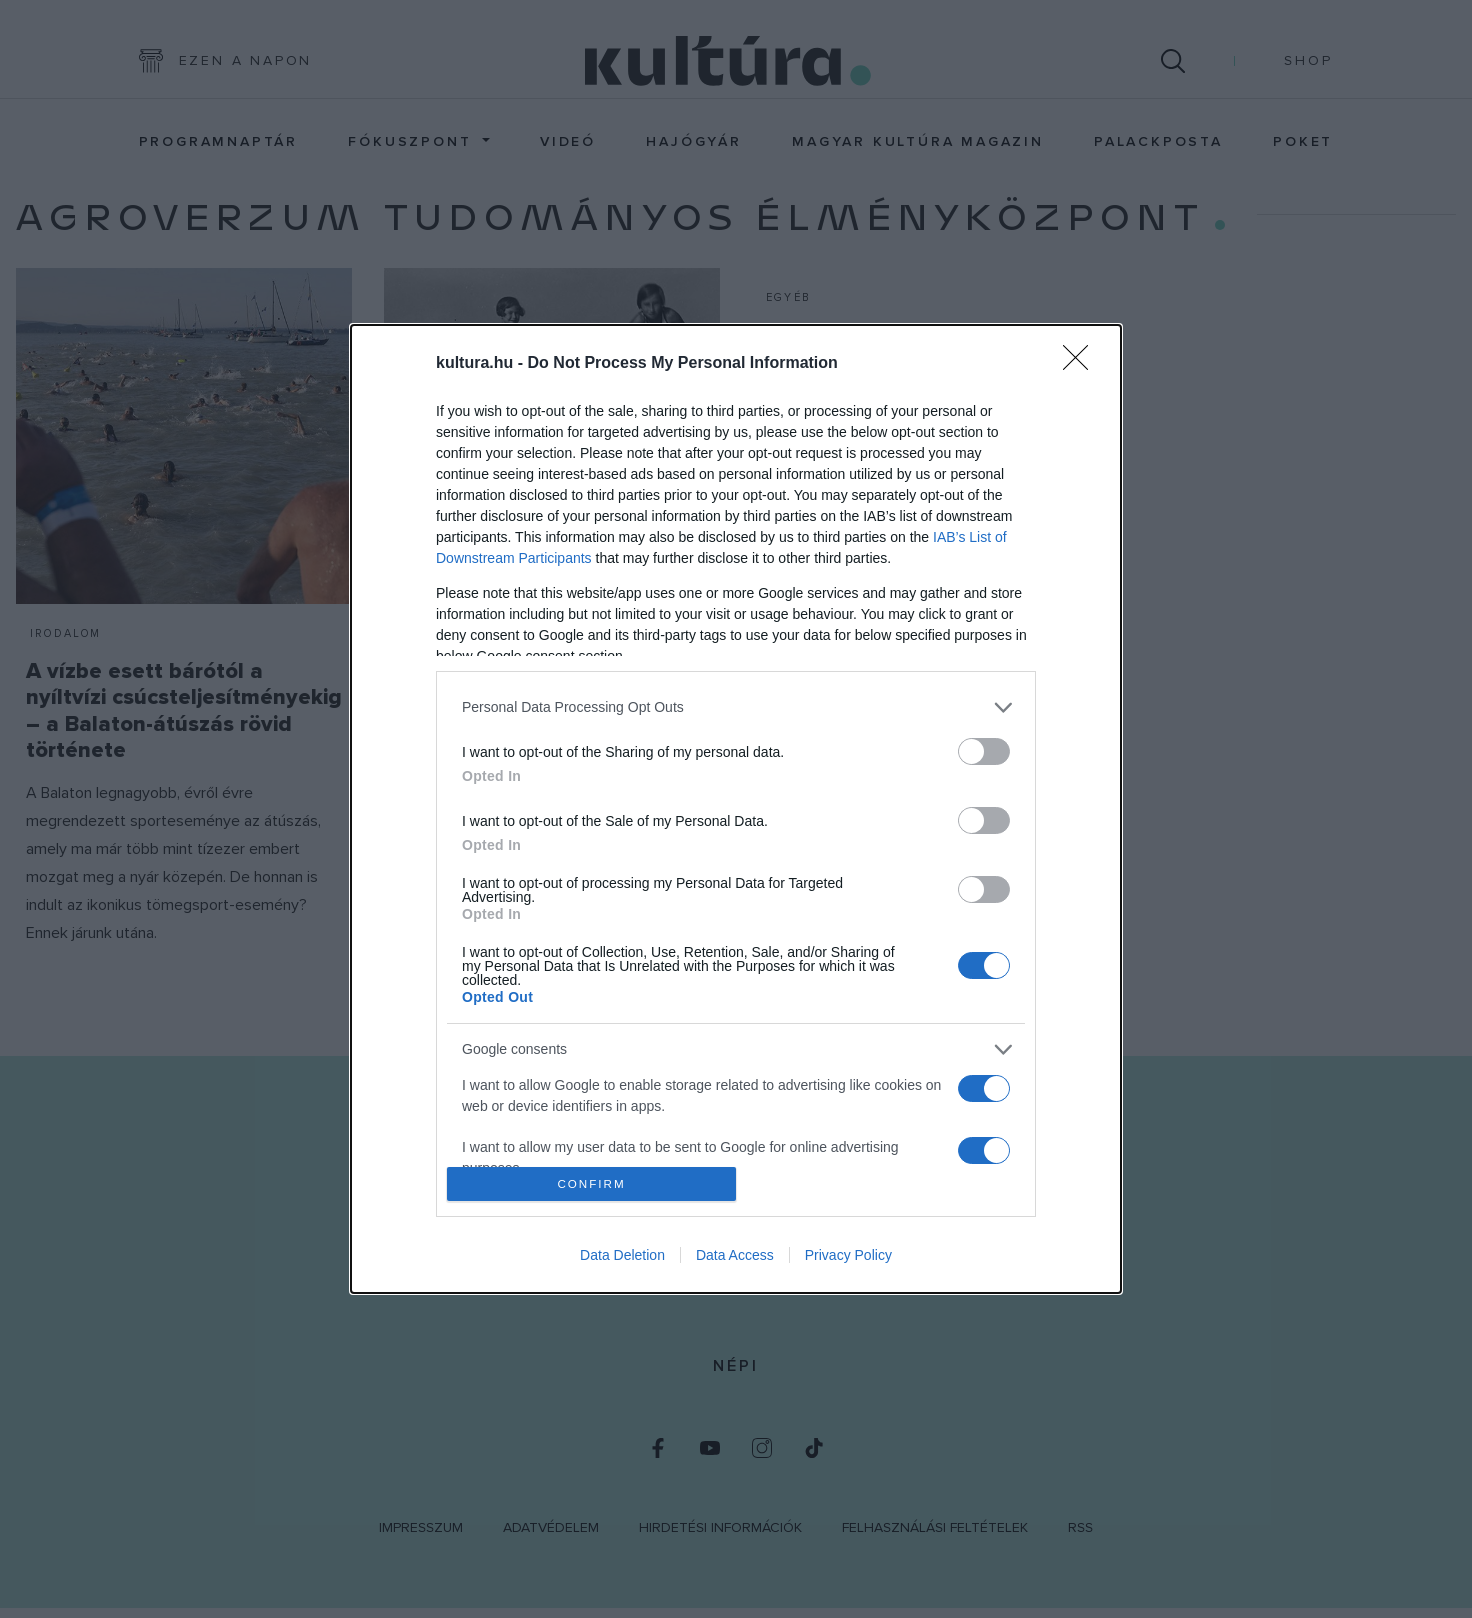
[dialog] (736, 809)
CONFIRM (591, 1184)
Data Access (735, 1255)
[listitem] (736, 707)
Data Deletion (622, 1255)
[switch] (984, 751)
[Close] (1082, 364)
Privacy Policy (848, 1255)
